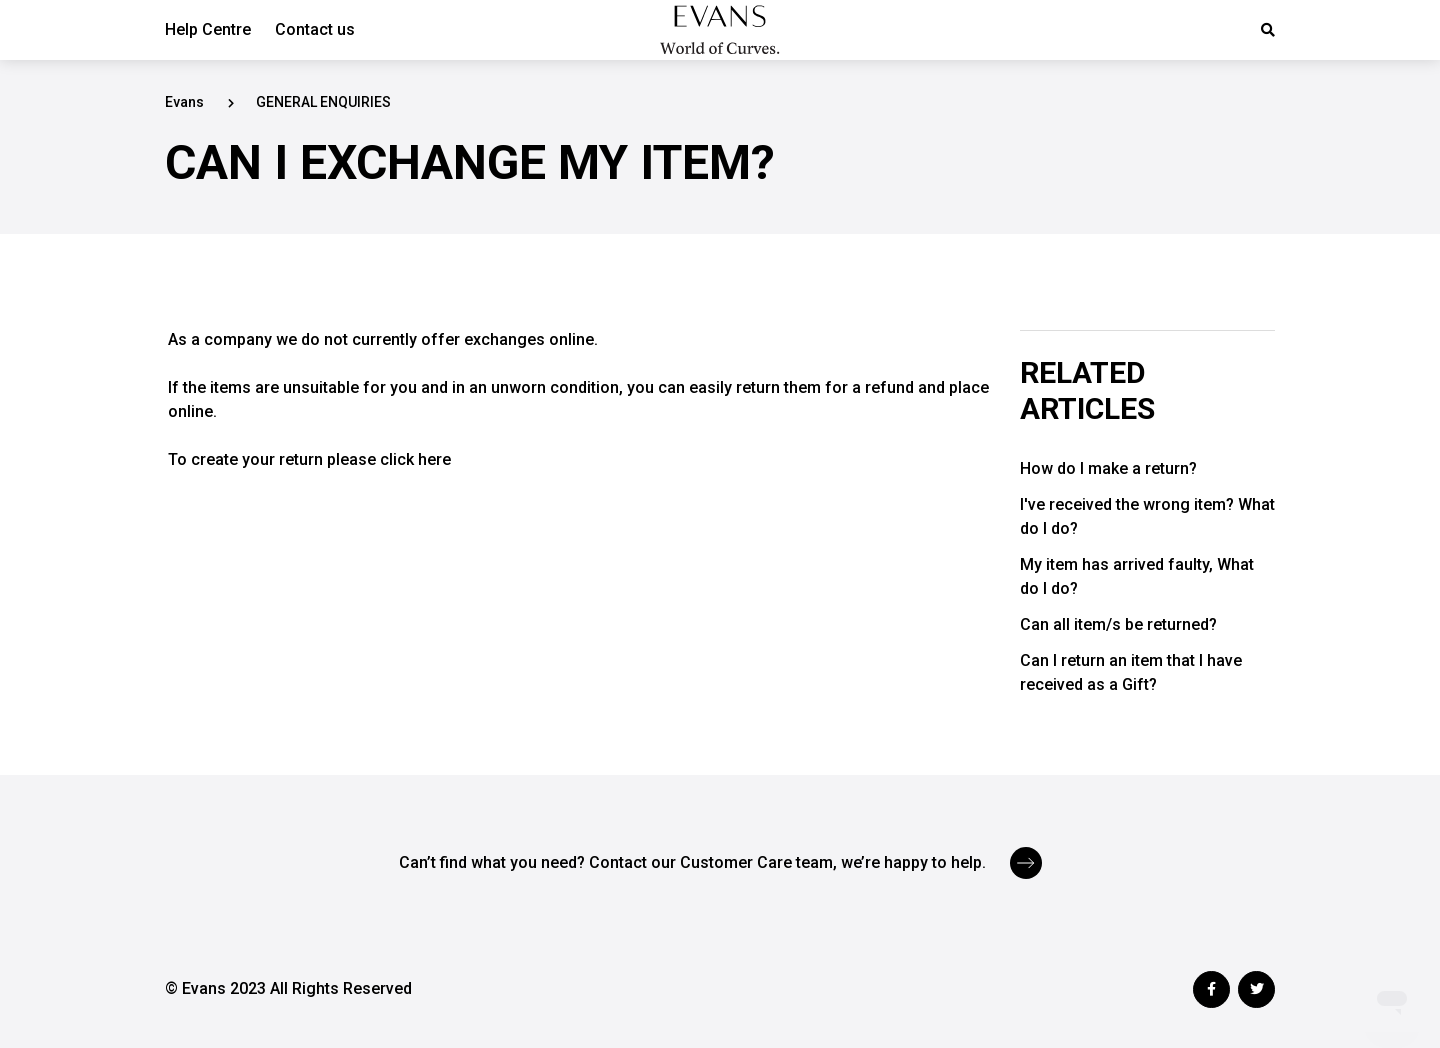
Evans (184, 102)
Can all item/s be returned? (1118, 624)
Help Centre (208, 29)
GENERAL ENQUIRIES (323, 102)
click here (415, 459)
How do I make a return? (1108, 468)
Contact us (315, 29)
